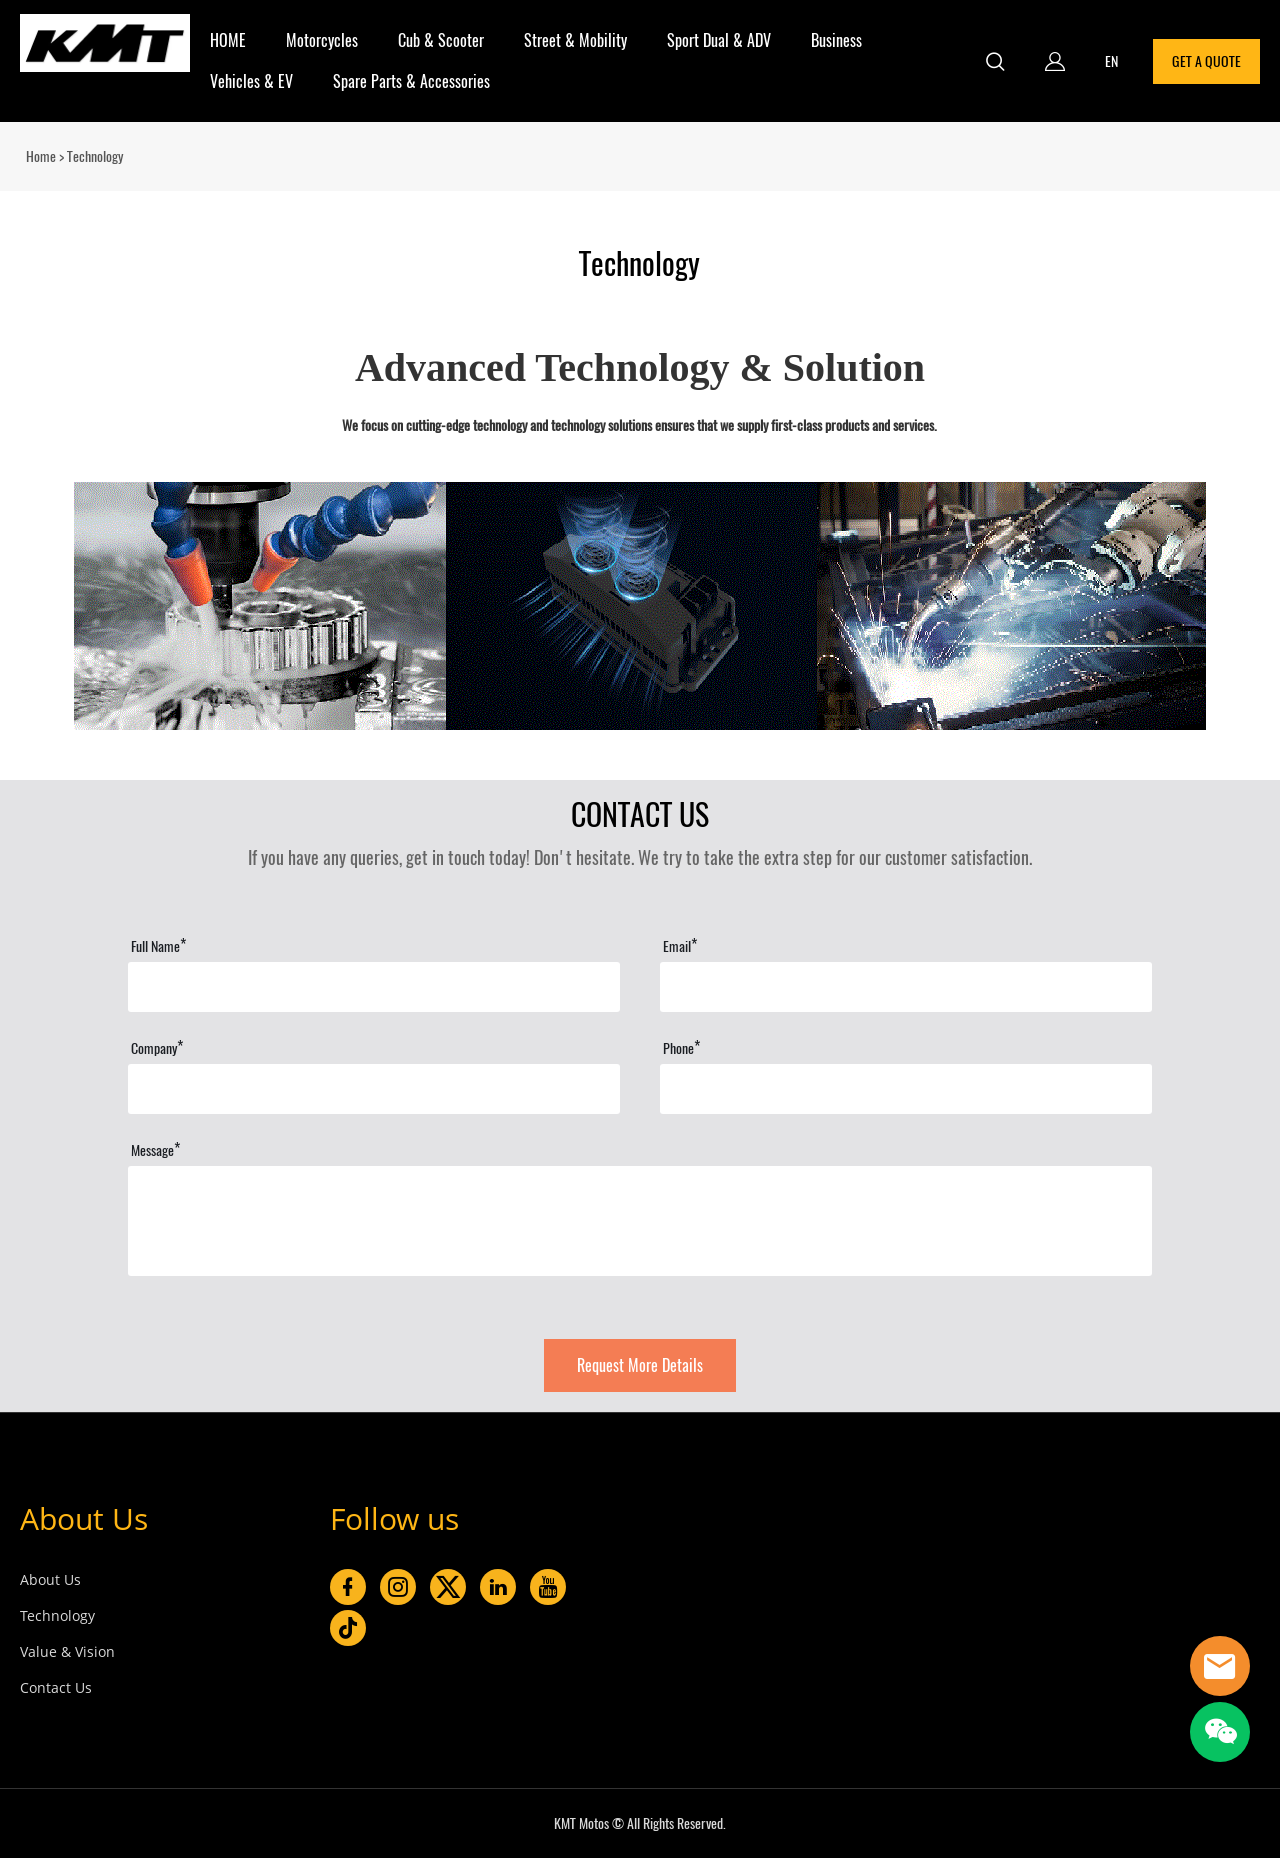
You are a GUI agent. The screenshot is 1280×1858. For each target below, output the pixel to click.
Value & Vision (67, 1651)
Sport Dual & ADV (719, 40)
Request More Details (640, 1365)
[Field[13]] (906, 987)
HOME (228, 40)
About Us (84, 1518)
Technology (57, 1615)
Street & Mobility (575, 40)
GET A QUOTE (1206, 61)
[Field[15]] (374, 1089)
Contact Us (56, 1687)
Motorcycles (322, 40)
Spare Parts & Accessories (411, 81)
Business (836, 40)
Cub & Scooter (441, 40)
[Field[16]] (906, 1089)
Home (41, 156)
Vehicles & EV (251, 81)
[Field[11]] (374, 987)
